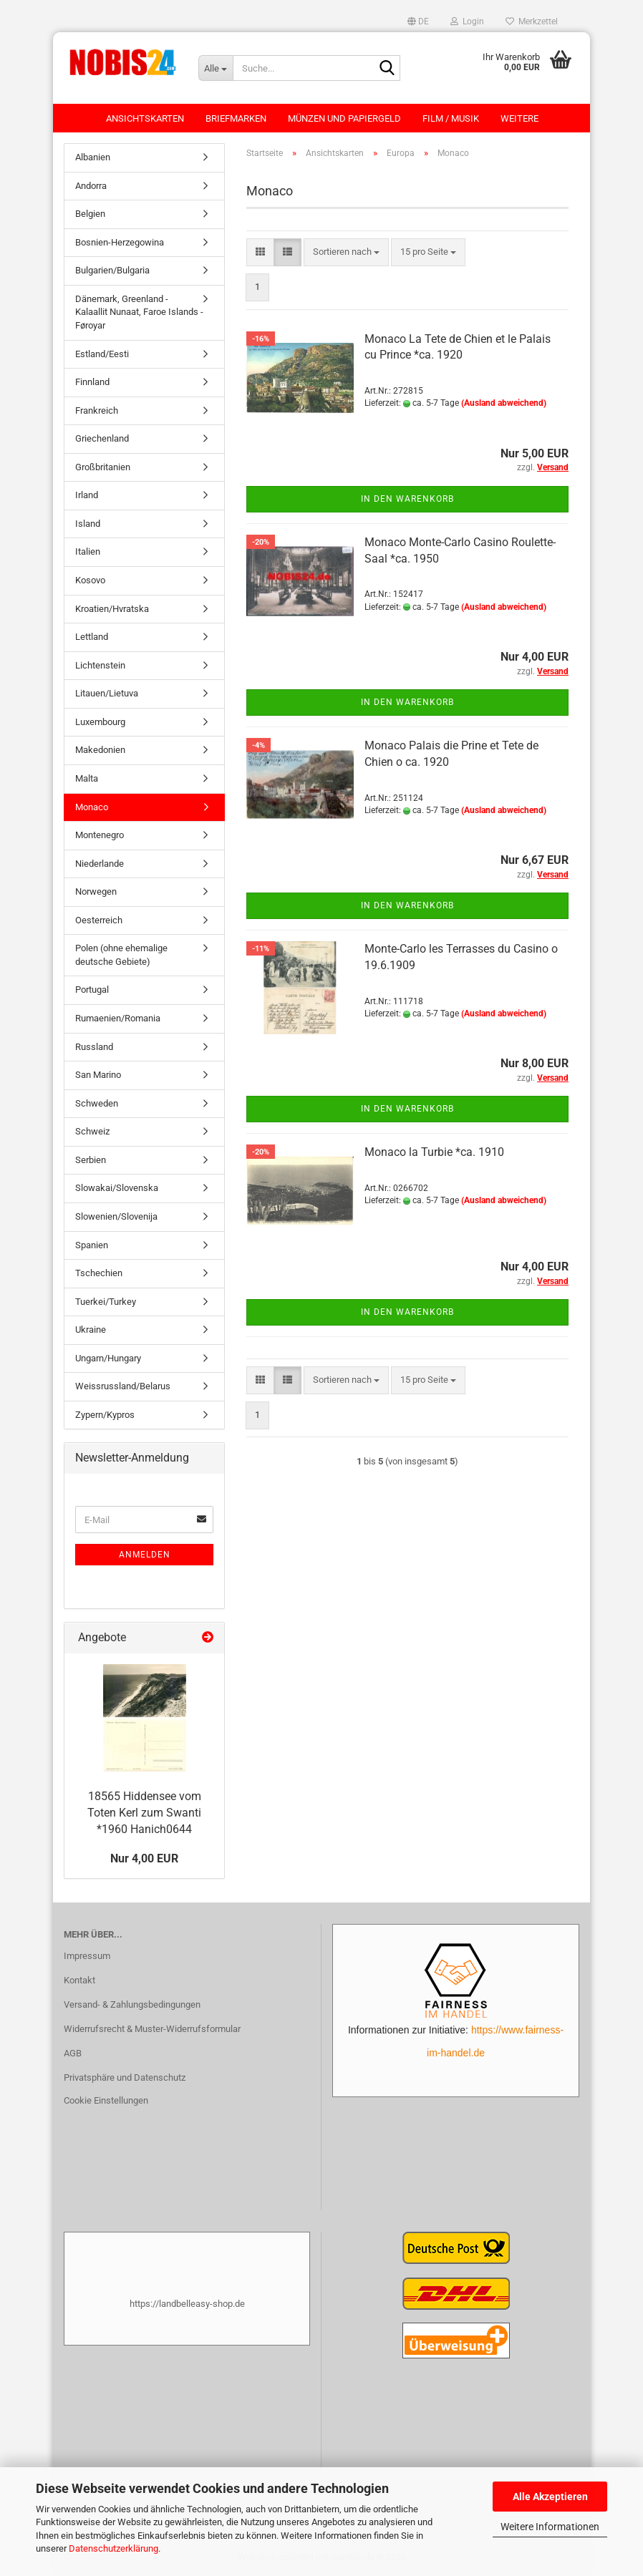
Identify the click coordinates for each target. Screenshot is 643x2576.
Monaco (91, 807)
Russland (94, 1046)
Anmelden (144, 1555)
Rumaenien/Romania (117, 1018)
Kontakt (79, 1980)
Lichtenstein (100, 665)
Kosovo (90, 580)
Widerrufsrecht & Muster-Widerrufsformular (152, 2028)
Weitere (519, 118)
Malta (86, 778)
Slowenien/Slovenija (116, 1216)
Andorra (91, 185)
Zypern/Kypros (105, 1414)
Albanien (92, 157)
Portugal (92, 989)
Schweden (96, 1103)
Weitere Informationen (550, 2526)
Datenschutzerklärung (113, 2548)
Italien (87, 551)
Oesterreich (98, 920)
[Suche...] (215, 68)
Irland (86, 495)
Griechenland (102, 438)
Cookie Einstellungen (106, 2100)
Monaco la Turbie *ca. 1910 (434, 1152)
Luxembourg (100, 721)
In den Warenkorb (407, 499)
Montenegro (99, 835)
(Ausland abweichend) (503, 403)
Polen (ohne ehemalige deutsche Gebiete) (121, 955)
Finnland (92, 381)
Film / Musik (450, 118)
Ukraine (90, 1329)
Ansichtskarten (145, 118)
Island (87, 523)
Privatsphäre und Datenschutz (124, 2077)
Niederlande (99, 863)
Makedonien (100, 749)
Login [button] (467, 21)
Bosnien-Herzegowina (119, 242)
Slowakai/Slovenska (116, 1187)
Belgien (90, 213)
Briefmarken (236, 118)
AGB (73, 2053)
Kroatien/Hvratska (112, 608)
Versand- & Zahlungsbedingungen (132, 2004)
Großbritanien (102, 467)
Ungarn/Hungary (108, 1358)
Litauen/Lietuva (106, 693)
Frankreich (96, 410)
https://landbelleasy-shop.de (187, 2303)
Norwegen (96, 891)
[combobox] (346, 252)
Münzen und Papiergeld (344, 118)
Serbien (90, 1160)
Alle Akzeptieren (550, 2496)
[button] (418, 21)
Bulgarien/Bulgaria (112, 270)
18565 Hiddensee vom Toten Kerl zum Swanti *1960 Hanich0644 (144, 1812)
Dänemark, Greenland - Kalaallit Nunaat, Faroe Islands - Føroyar (139, 312)
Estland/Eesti (102, 354)
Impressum (87, 1955)
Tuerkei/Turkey (105, 1301)
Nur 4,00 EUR (144, 1858)
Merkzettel (532, 21)
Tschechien (98, 1273)
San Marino (98, 1074)
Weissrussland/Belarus (122, 1386)
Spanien (91, 1245)
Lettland (91, 636)
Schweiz (92, 1131)
